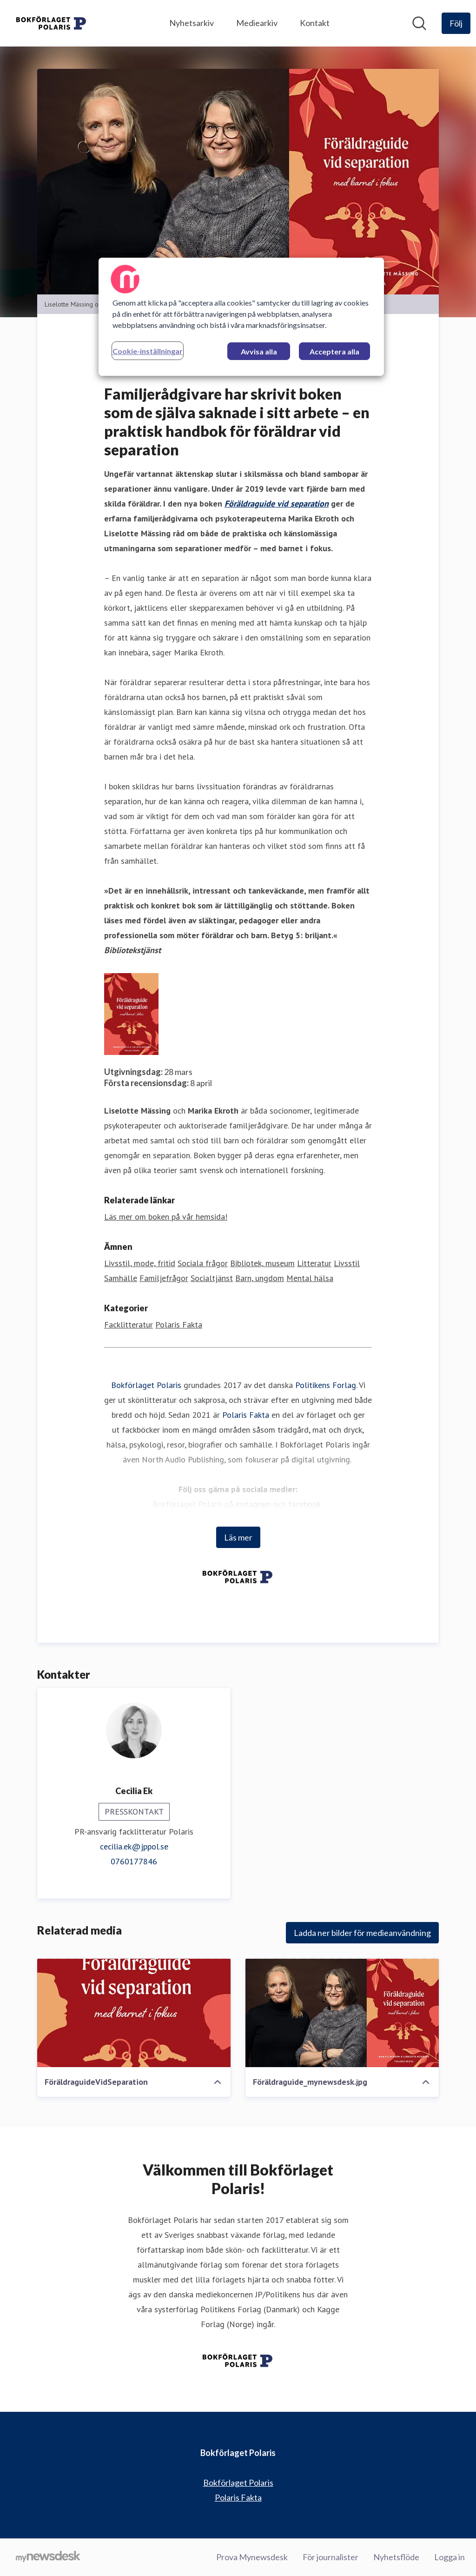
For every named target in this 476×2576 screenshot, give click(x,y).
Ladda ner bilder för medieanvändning (362, 1933)
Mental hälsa (309, 1278)
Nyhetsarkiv (191, 23)
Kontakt (315, 23)
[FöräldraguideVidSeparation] (134, 2013)
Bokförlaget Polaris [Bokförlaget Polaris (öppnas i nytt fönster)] (238, 2482)
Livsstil (347, 1263)
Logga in (449, 2557)
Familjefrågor (163, 1278)
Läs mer (238, 1538)
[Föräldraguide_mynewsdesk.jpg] (342, 2013)
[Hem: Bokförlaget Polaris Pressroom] (52, 23)
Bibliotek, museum (262, 1263)
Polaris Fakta (178, 1325)
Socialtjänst (212, 1278)
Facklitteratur (128, 1325)
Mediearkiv (257, 23)
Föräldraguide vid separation (277, 504)
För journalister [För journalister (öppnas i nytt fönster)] (330, 2557)
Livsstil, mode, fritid (139, 1263)
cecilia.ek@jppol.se (134, 1847)
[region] (241, 317)
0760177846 (134, 1861)
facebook (304, 1504)
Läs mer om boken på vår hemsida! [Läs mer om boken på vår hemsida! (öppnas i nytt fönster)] (165, 1217)
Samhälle (120, 1278)
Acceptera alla (334, 351)
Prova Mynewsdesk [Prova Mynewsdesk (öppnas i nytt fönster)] (252, 2557)
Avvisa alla (259, 351)
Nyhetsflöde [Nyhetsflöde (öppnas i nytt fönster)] (396, 2557)
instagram (253, 1504)
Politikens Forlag (325, 1385)
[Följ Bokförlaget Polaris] (456, 23)
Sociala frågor (203, 1263)
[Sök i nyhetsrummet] (419, 23)
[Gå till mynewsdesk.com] (48, 2557)
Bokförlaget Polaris (146, 1385)
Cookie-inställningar (147, 351)
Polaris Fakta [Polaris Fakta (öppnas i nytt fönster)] (238, 2497)
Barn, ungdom (259, 1278)
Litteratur (314, 1263)
